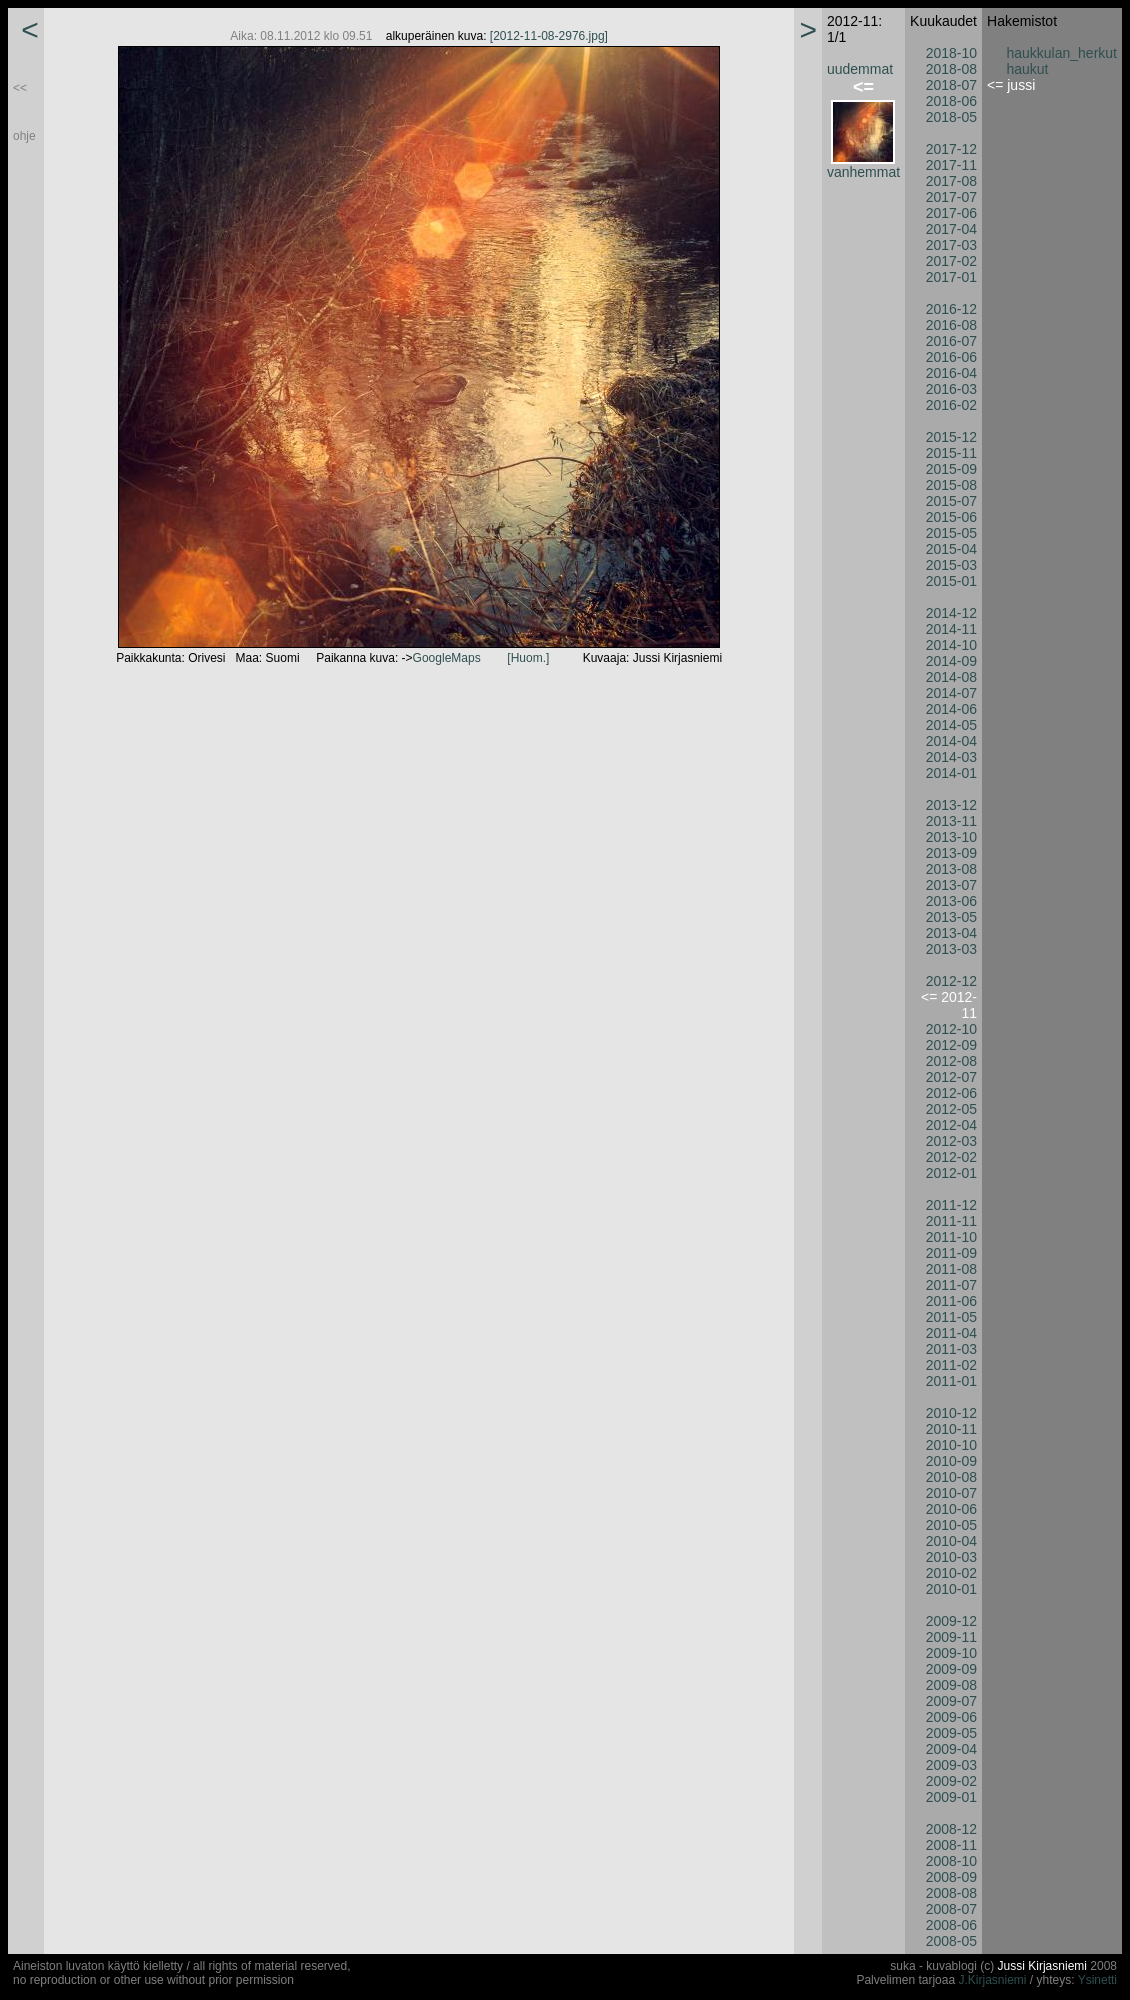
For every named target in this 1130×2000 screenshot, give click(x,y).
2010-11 (951, 1429)
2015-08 (951, 485)
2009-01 (951, 1797)
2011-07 (951, 1285)
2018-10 (951, 53)
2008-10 (951, 1861)
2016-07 (951, 341)
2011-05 (951, 1317)
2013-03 (951, 949)
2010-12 (951, 1413)
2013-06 (951, 901)
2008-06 (951, 1925)
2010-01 (951, 1589)
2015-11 (951, 453)
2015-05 (951, 533)
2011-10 (951, 1237)
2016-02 (951, 405)
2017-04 (951, 229)
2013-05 (951, 917)
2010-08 (951, 1477)
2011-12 (951, 1205)
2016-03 (951, 389)
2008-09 (951, 1877)
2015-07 (951, 501)
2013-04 (951, 933)
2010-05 (951, 1525)
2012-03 (951, 1141)
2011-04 (951, 1333)
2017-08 (951, 181)
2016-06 (951, 357)
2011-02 (951, 1365)
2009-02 (951, 1781)
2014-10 (951, 645)
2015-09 (951, 469)
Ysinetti (1097, 1980)
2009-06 (951, 1717)
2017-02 (951, 261)
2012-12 (951, 981)
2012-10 (951, 1029)
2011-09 (951, 1253)
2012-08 (951, 1061)
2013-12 (951, 805)
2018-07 (951, 85)
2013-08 (951, 869)
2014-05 (951, 725)
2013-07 (951, 885)
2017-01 (951, 277)
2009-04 (951, 1749)
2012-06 (951, 1093)
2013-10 (951, 837)
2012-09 (951, 1045)
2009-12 (951, 1621)
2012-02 (951, 1157)
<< (20, 88)
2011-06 (951, 1301)
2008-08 (951, 1893)
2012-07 (951, 1077)
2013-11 (951, 821)
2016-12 (951, 309)
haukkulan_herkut (1061, 53)
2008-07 (951, 1909)
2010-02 (951, 1573)
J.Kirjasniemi (992, 1980)
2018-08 (951, 69)
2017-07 (951, 197)
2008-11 (951, 1845)
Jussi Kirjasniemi (1042, 1966)
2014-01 (951, 773)
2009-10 (951, 1653)
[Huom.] (528, 658)
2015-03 (951, 565)
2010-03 (951, 1557)
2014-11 (951, 629)
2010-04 (951, 1541)
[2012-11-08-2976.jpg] (549, 36)
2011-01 (951, 1381)
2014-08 (951, 677)
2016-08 (951, 325)
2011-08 (951, 1269)
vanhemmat (863, 172)
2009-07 (951, 1701)
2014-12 (951, 613)
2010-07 (951, 1493)
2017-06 (951, 213)
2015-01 (951, 581)
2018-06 (951, 101)
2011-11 (951, 1221)
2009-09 (951, 1669)
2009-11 (951, 1637)
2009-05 (951, 1733)
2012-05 (951, 1109)
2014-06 (951, 709)
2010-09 (951, 1461)
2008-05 (951, 1941)
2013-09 (951, 853)
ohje (24, 136)
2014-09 (951, 661)
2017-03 (951, 245)
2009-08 (951, 1685)
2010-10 (951, 1445)
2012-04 (951, 1125)
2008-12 (951, 1829)
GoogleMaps (447, 658)
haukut (1027, 69)
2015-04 (951, 549)
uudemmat (860, 69)
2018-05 (951, 117)
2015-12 (951, 437)
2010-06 (951, 1509)
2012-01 (951, 1173)
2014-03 (951, 757)
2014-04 (951, 741)
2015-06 (951, 517)
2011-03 (951, 1349)
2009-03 (951, 1765)
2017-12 (951, 149)
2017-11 (951, 165)
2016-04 (951, 373)
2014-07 (951, 693)
